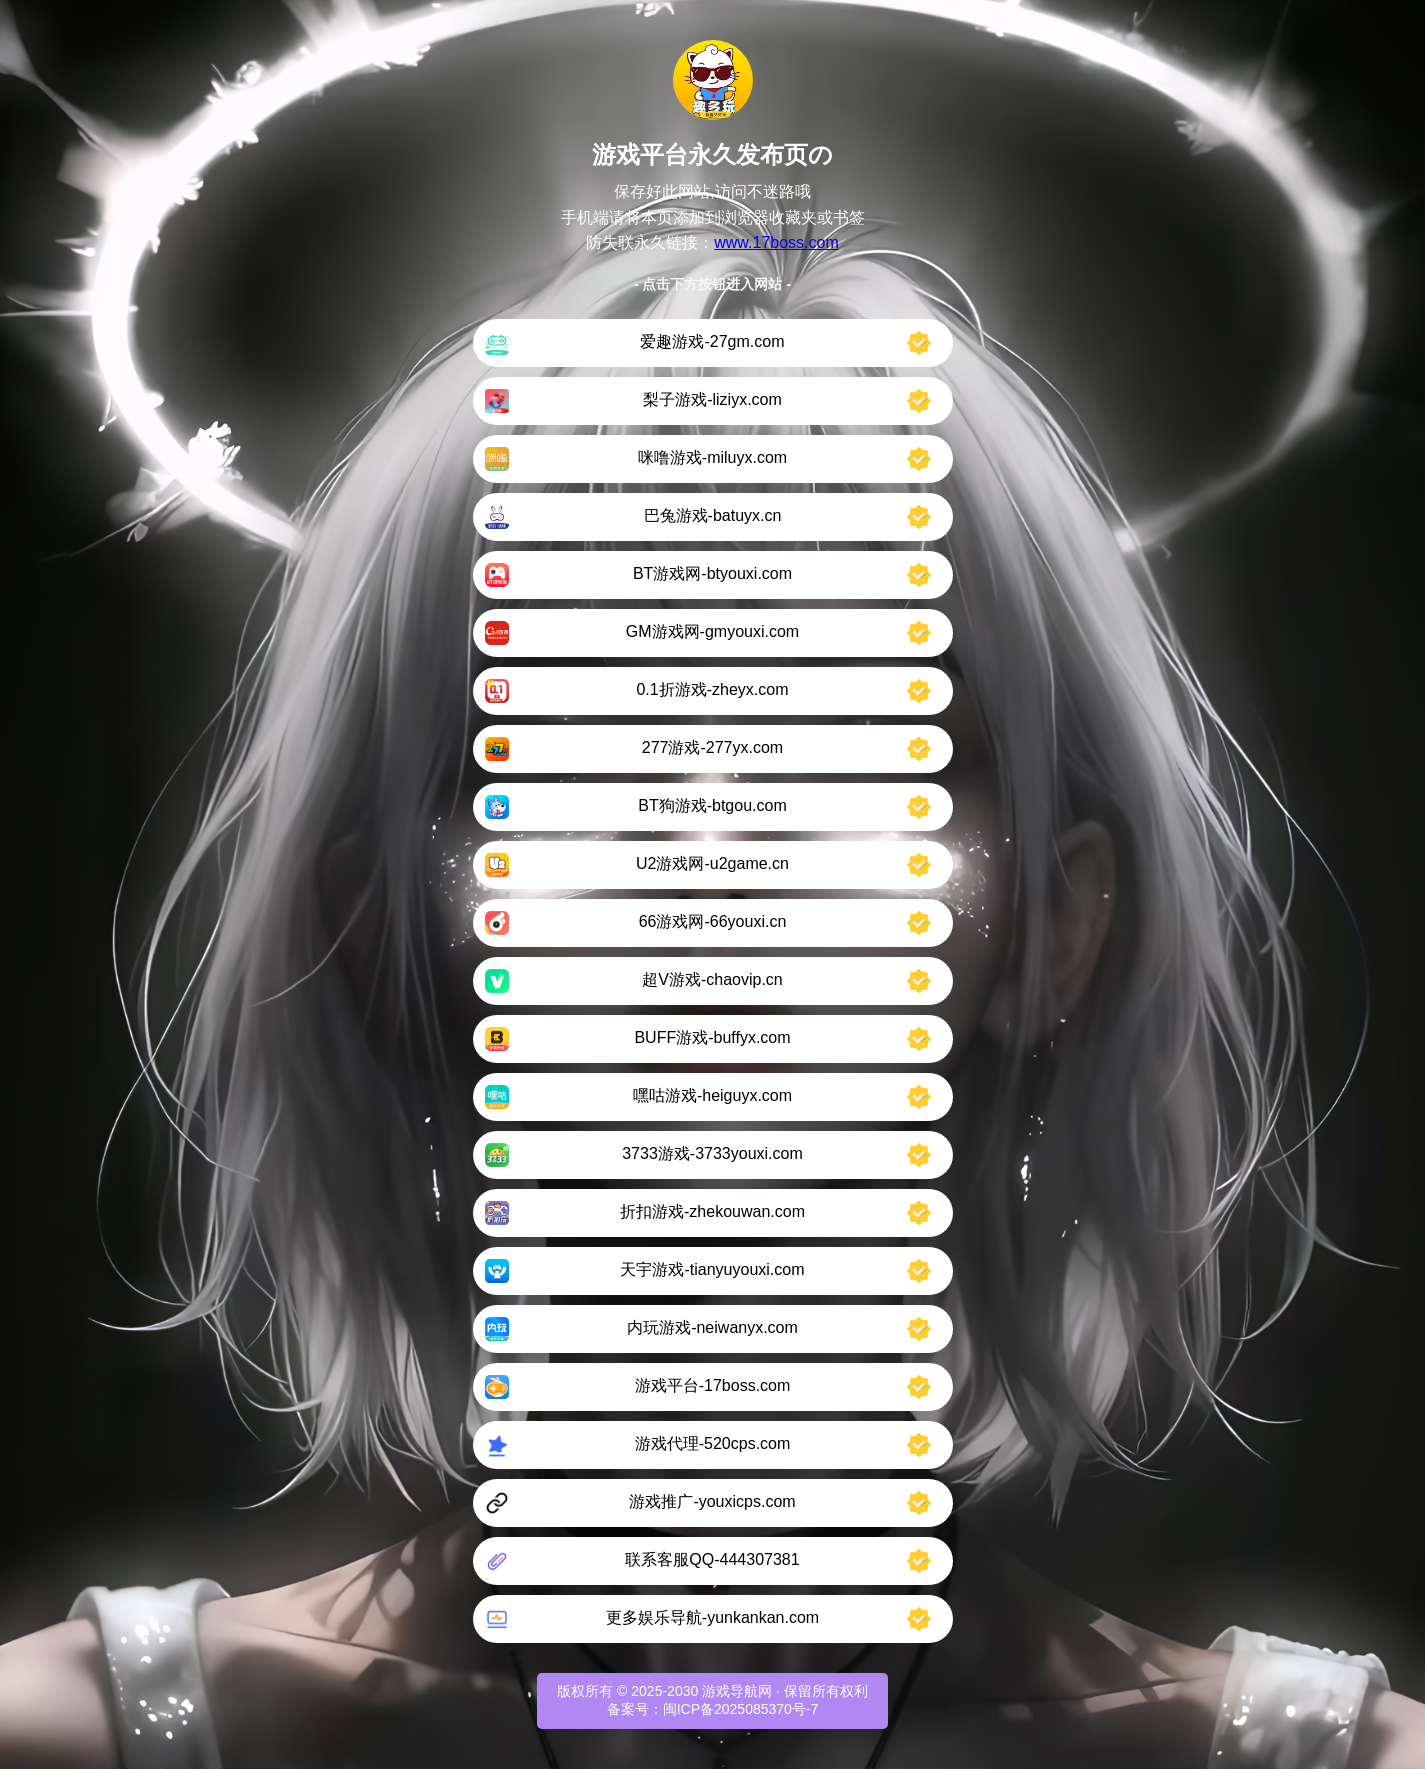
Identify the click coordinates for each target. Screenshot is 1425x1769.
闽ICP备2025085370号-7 (741, 1709)
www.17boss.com (776, 242)
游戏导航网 (737, 1691)
